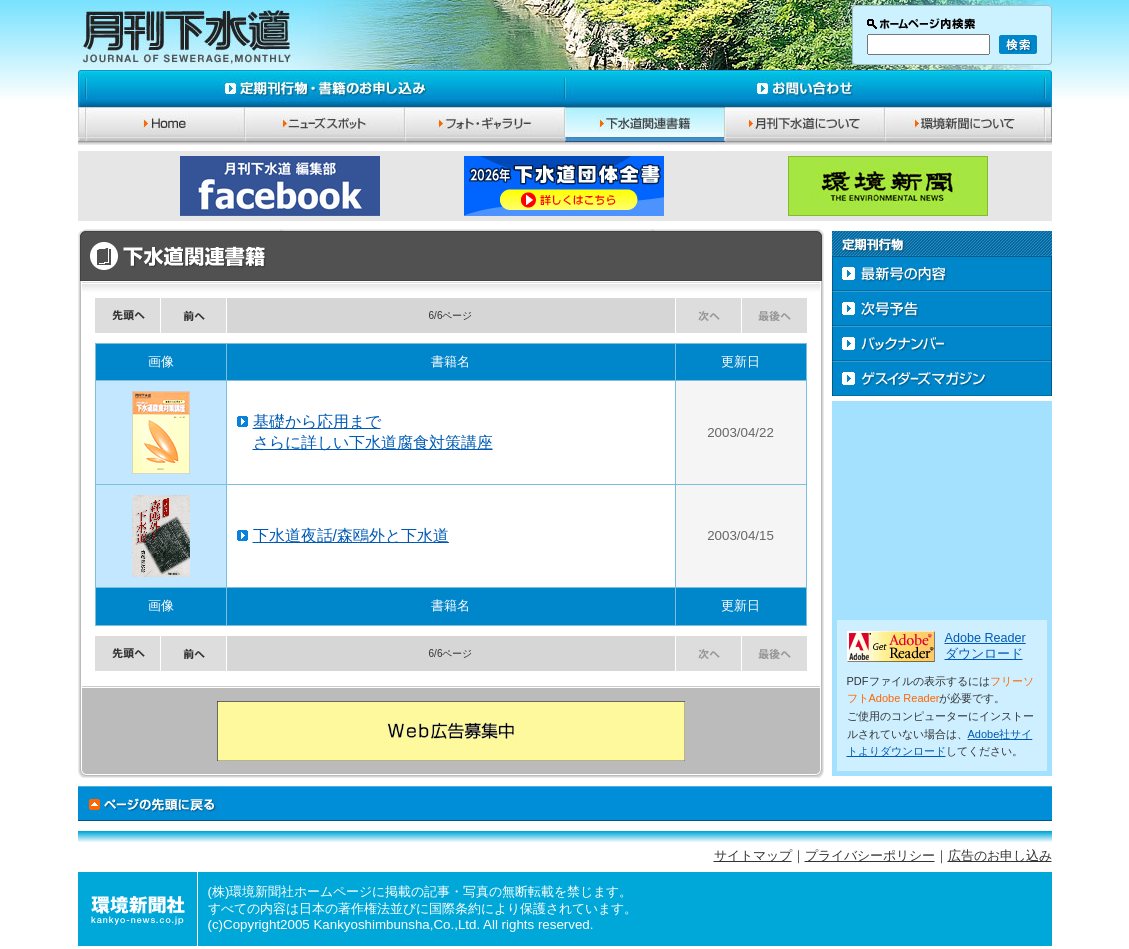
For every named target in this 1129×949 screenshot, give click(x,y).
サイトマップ (753, 856)
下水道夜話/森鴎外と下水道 (351, 535)
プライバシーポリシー (870, 856)
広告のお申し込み (1000, 856)
